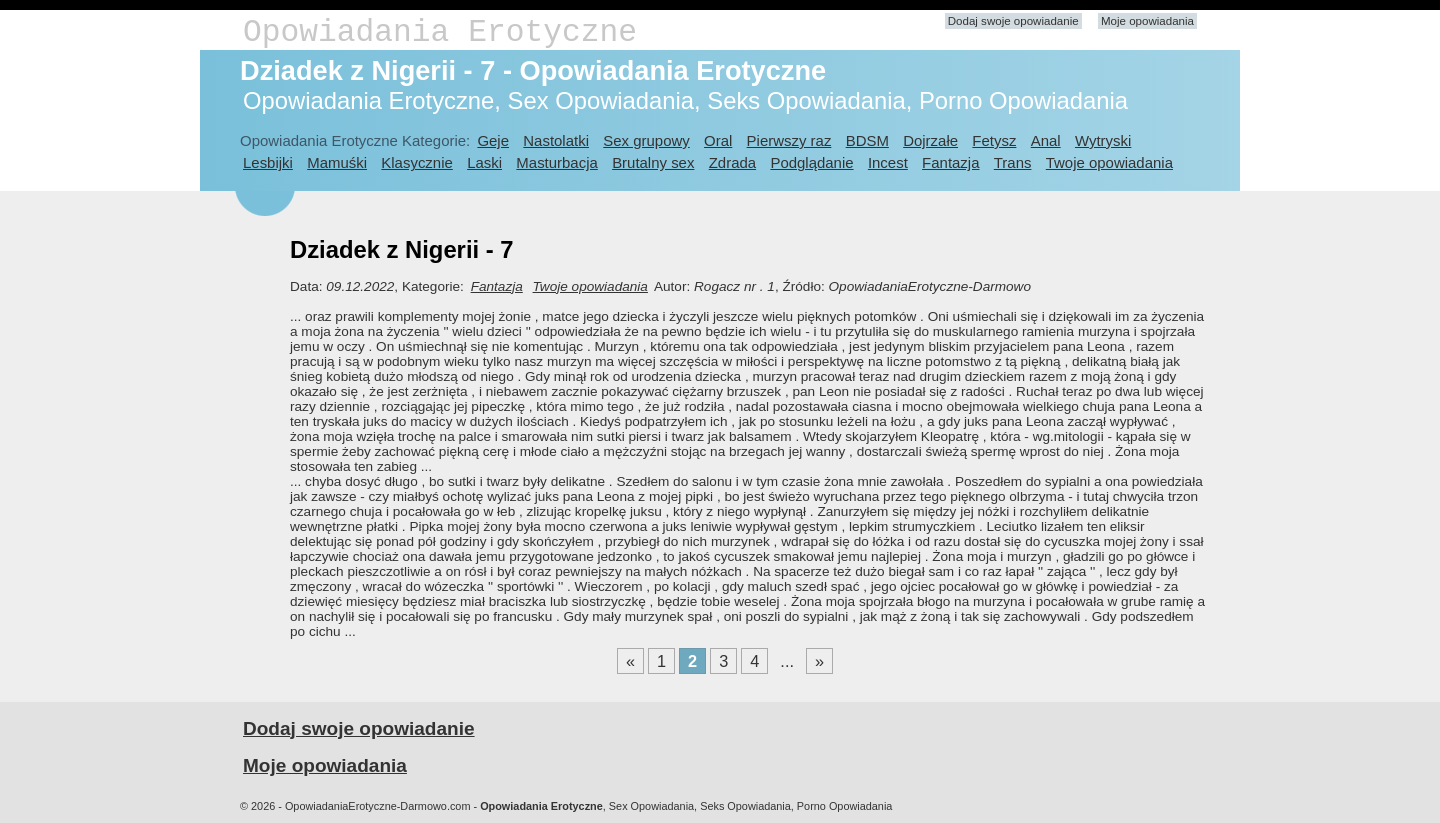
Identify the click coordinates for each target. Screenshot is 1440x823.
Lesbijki (268, 162)
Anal (1046, 140)
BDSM (867, 140)
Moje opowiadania (1147, 21)
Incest (888, 162)
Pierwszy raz (789, 140)
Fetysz (994, 140)
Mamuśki (337, 162)
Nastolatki (556, 140)
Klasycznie (416, 162)
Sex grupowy (646, 140)
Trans (1013, 162)
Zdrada (732, 162)
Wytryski (1103, 140)
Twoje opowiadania (1109, 162)
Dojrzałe (930, 140)
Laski (484, 162)
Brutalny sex (653, 162)
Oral (718, 140)
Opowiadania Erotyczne (440, 32)
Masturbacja (556, 162)
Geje (493, 140)
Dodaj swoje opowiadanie (1013, 21)
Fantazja (950, 162)
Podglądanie (811, 162)
